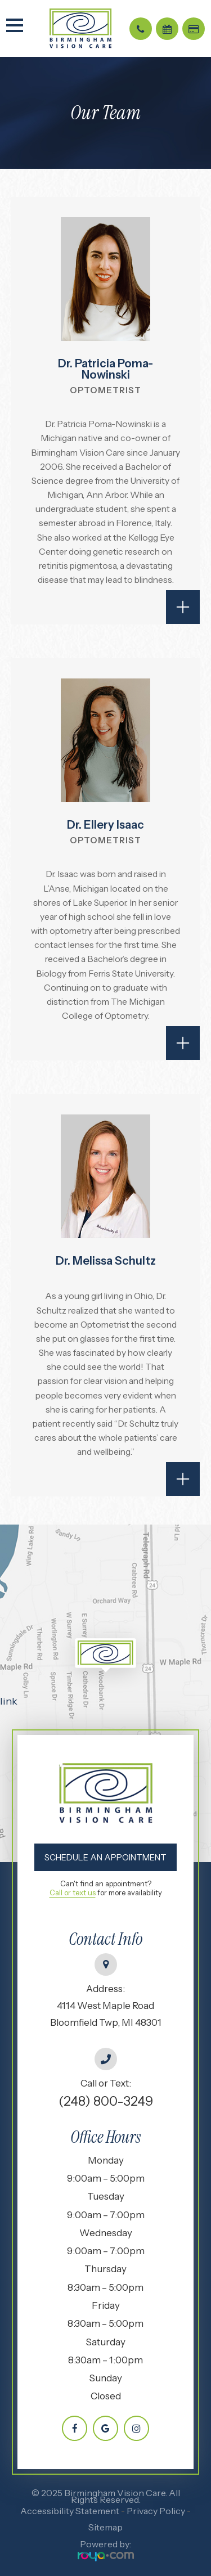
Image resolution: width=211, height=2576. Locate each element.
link (8, 1701)
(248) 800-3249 (106, 2101)
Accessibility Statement (69, 2510)
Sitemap (105, 2527)
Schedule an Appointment (105, 1857)
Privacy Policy (156, 2510)
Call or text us (73, 1892)
